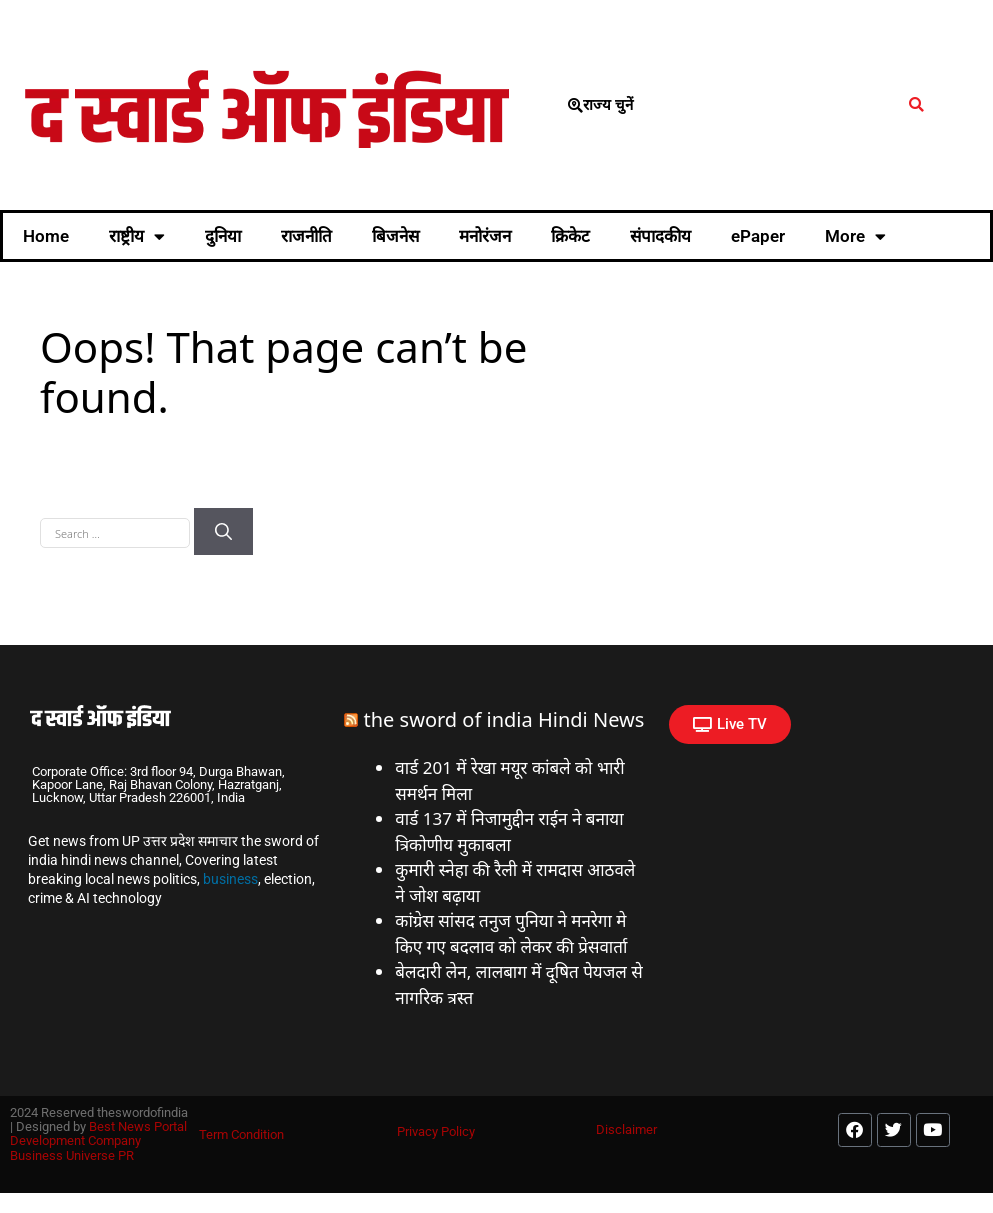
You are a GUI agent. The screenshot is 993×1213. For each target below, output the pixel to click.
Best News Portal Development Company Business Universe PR (98, 1141)
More (855, 236)
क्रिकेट (570, 236)
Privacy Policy (436, 1131)
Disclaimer (626, 1129)
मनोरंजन (485, 236)
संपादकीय (660, 236)
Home (46, 236)
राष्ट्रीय (137, 236)
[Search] (223, 532)
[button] (916, 105)
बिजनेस (395, 236)
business (230, 879)
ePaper (758, 236)
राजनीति (306, 236)
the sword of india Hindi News (504, 719)
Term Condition (241, 1134)
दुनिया (223, 236)
